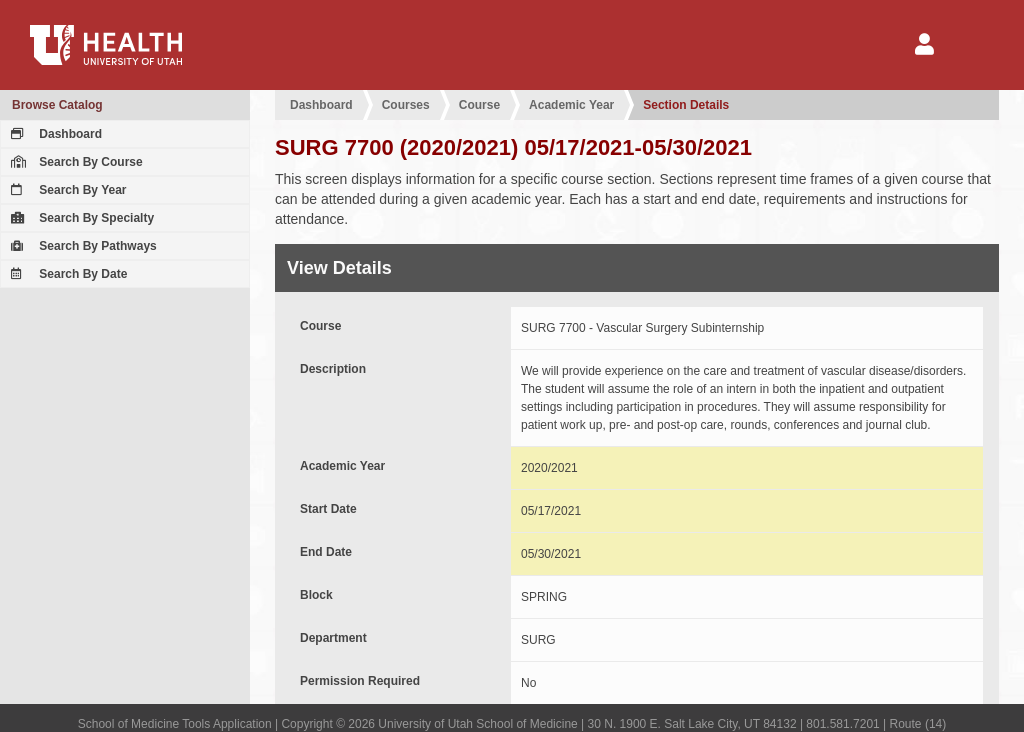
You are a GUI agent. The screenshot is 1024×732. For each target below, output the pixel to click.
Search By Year (66, 190)
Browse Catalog (57, 105)
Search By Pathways (81, 246)
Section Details (686, 105)
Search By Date (66, 274)
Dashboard (54, 134)
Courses (406, 105)
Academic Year (571, 105)
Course (479, 105)
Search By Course (74, 162)
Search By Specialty (80, 218)
